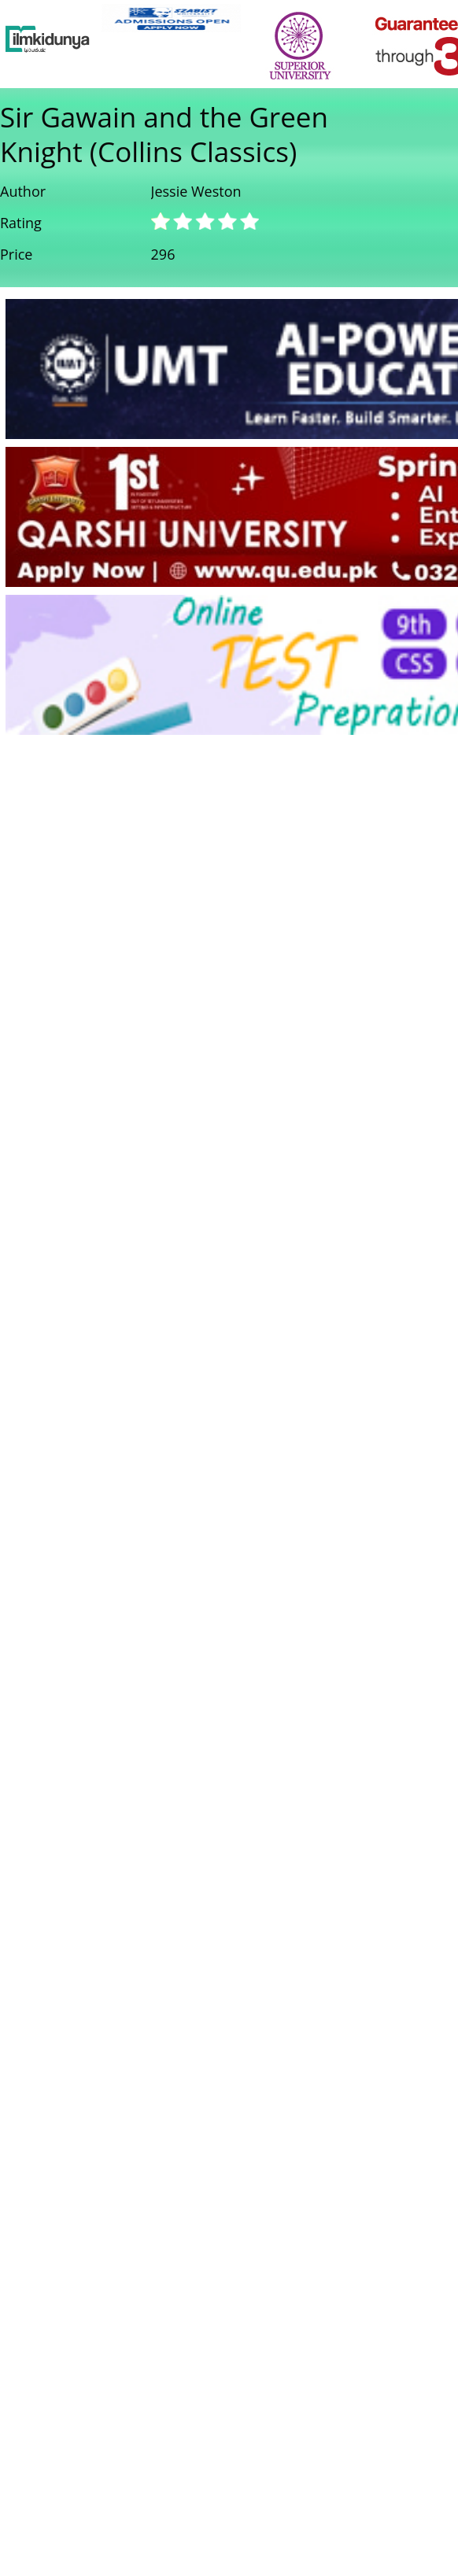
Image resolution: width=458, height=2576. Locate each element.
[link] (171, 18)
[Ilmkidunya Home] (48, 39)
